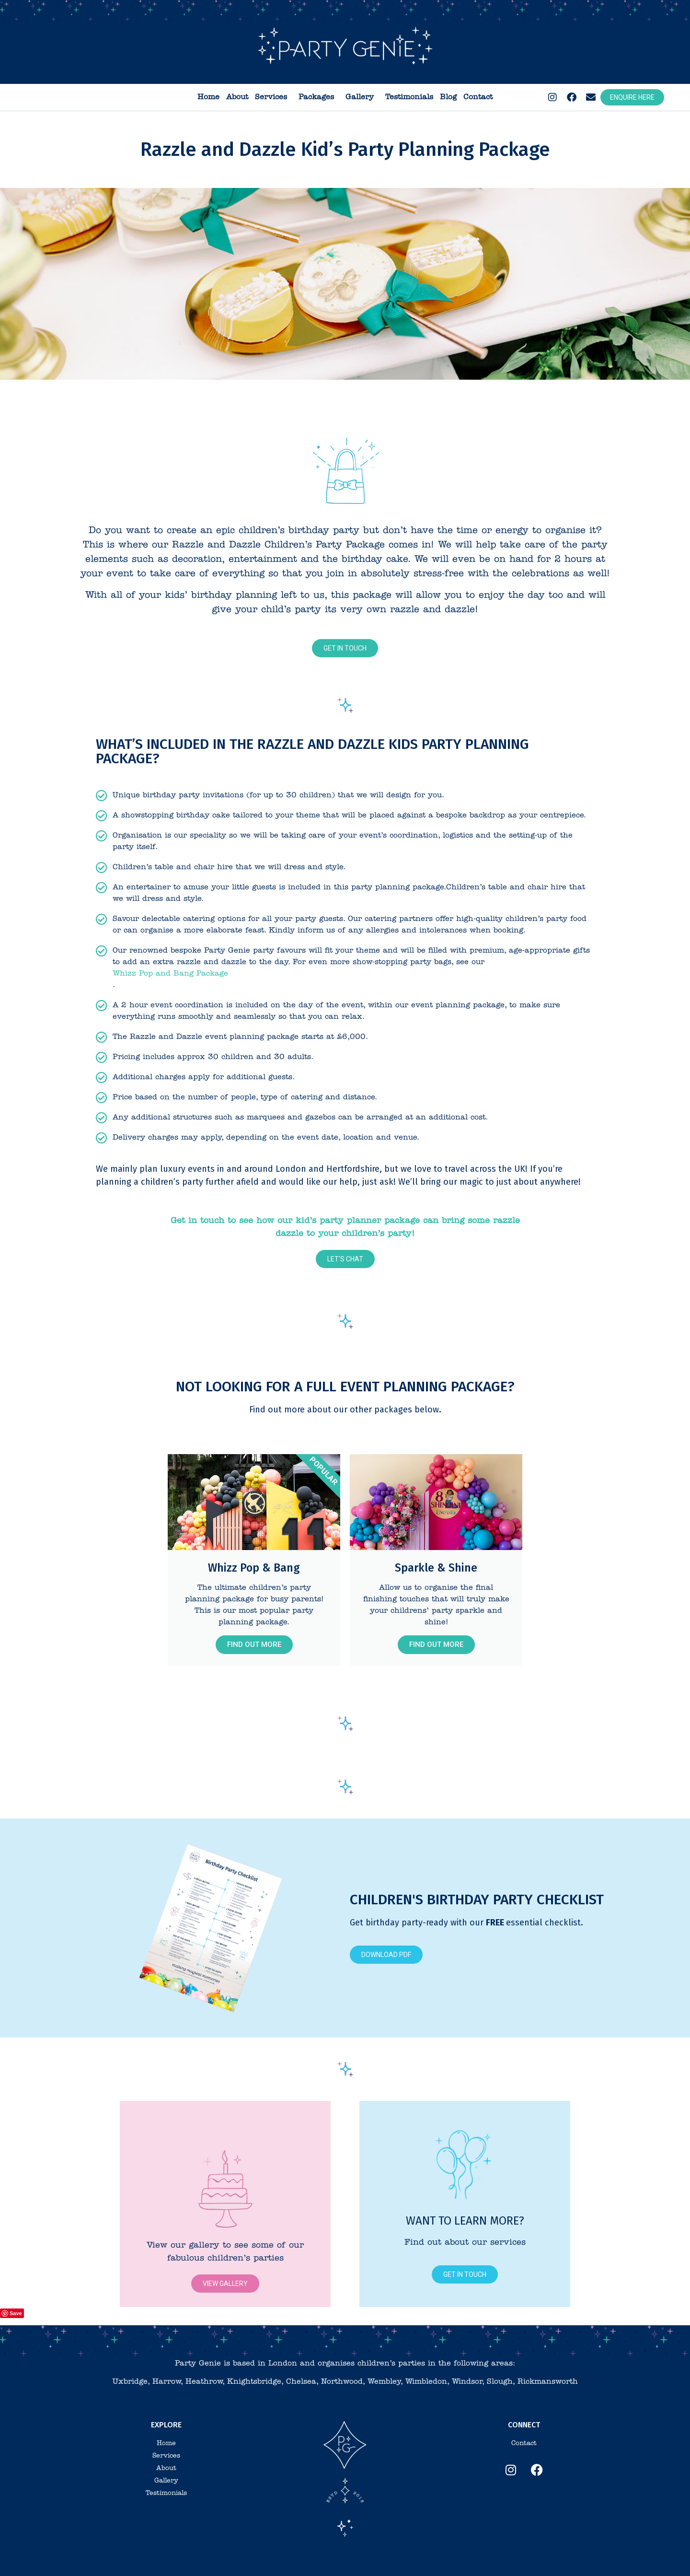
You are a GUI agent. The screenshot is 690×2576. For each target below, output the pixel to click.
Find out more (254, 1644)
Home (208, 97)
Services (273, 97)
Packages (319, 97)
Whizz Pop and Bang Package (170, 974)
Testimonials (409, 97)
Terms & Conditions (286, 2560)
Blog (448, 97)
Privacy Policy (334, 2560)
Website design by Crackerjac (471, 2560)
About (237, 97)
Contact (478, 97)
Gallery (362, 97)
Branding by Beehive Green (392, 2560)
